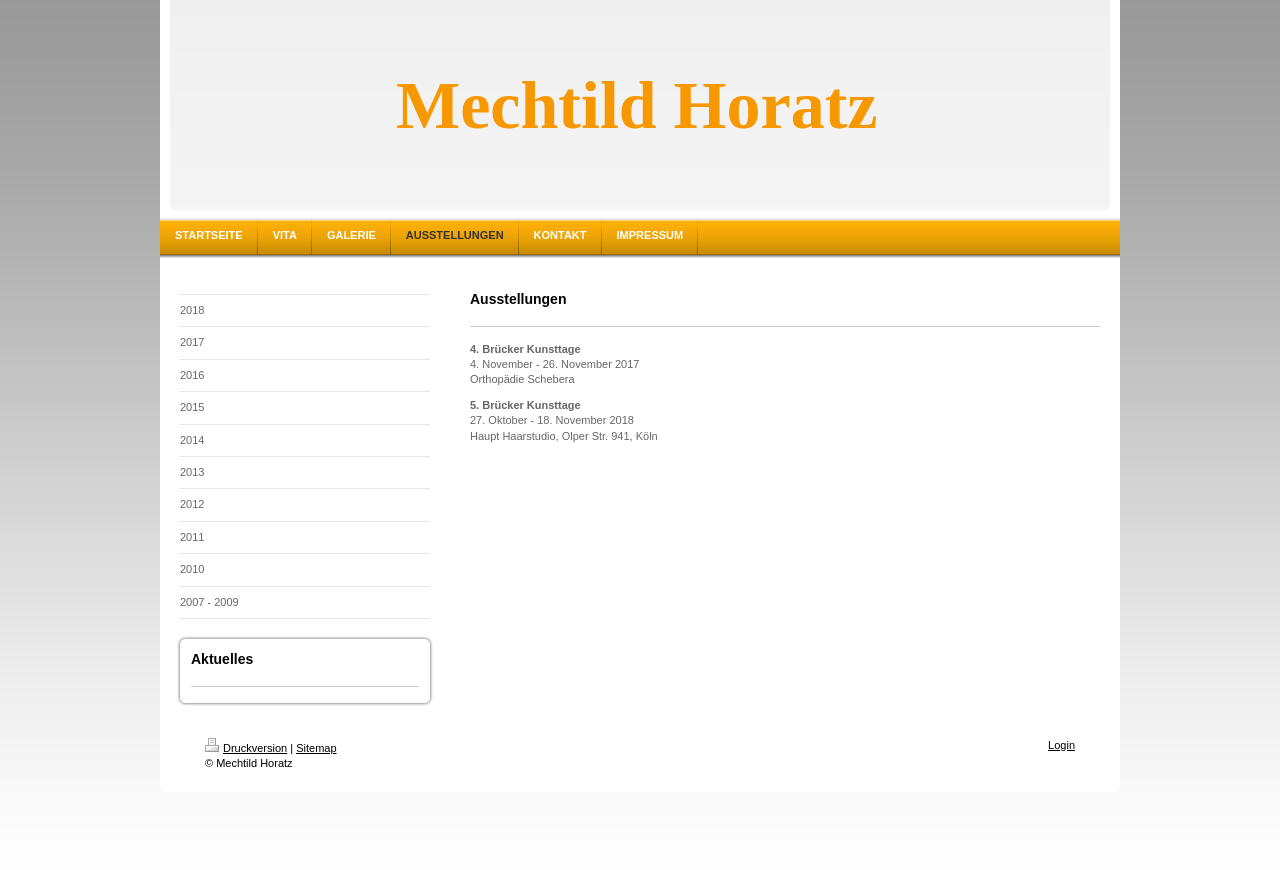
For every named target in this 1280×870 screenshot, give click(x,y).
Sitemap (316, 748)
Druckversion (246, 748)
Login (1061, 745)
